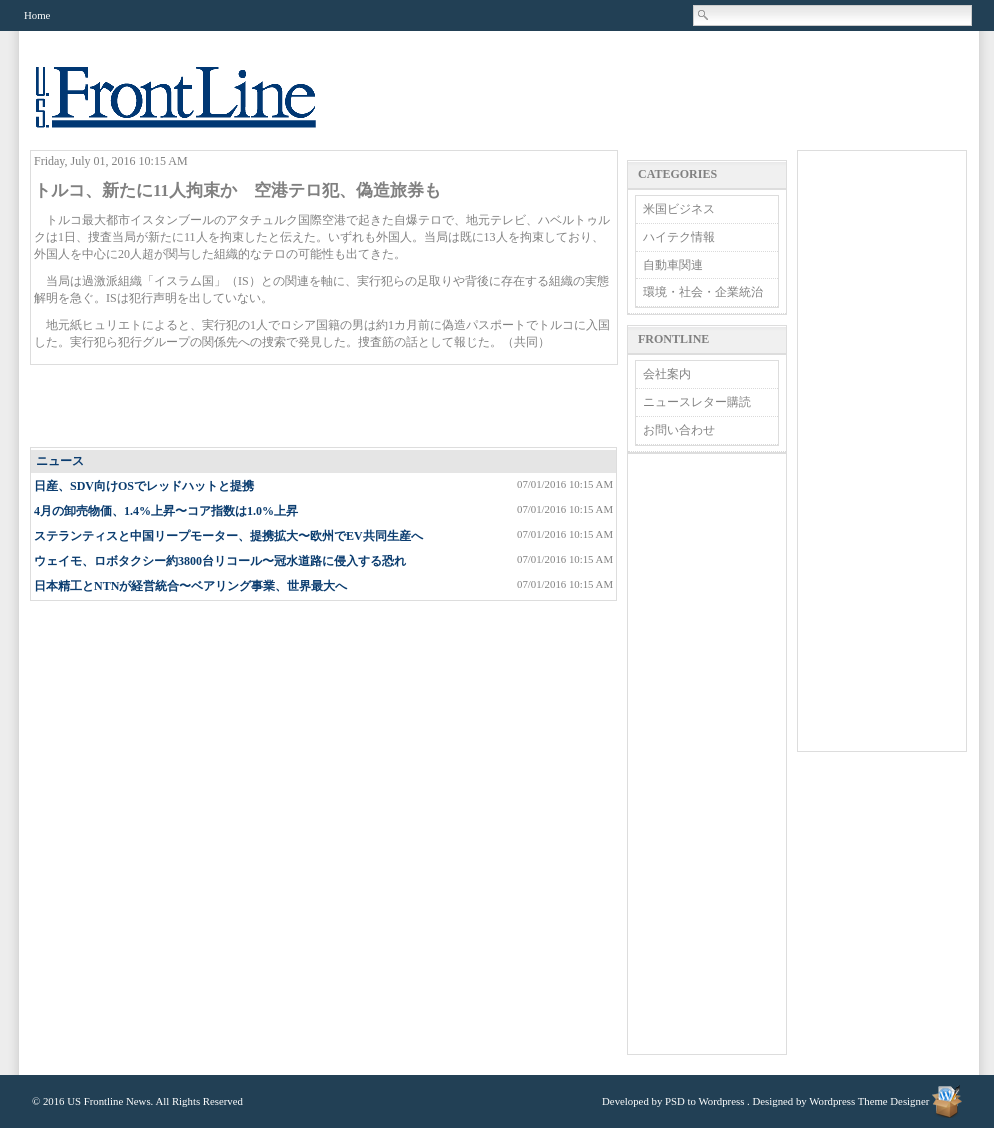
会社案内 (667, 374)
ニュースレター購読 (697, 402)
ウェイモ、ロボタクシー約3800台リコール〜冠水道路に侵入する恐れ (220, 561)
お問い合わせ (679, 430)
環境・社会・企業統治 (703, 292)
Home (37, 15)
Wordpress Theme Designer (869, 1101)
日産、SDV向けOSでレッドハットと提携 (144, 486)
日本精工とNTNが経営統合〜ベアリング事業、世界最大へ (190, 586)
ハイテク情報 (679, 237)
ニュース (60, 461)
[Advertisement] (325, 407)
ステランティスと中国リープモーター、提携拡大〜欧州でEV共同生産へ (228, 536)
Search (704, 15)
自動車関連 (673, 265)
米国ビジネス (679, 209)
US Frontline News (196, 108)
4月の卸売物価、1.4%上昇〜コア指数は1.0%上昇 (166, 511)
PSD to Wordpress (704, 1101)
